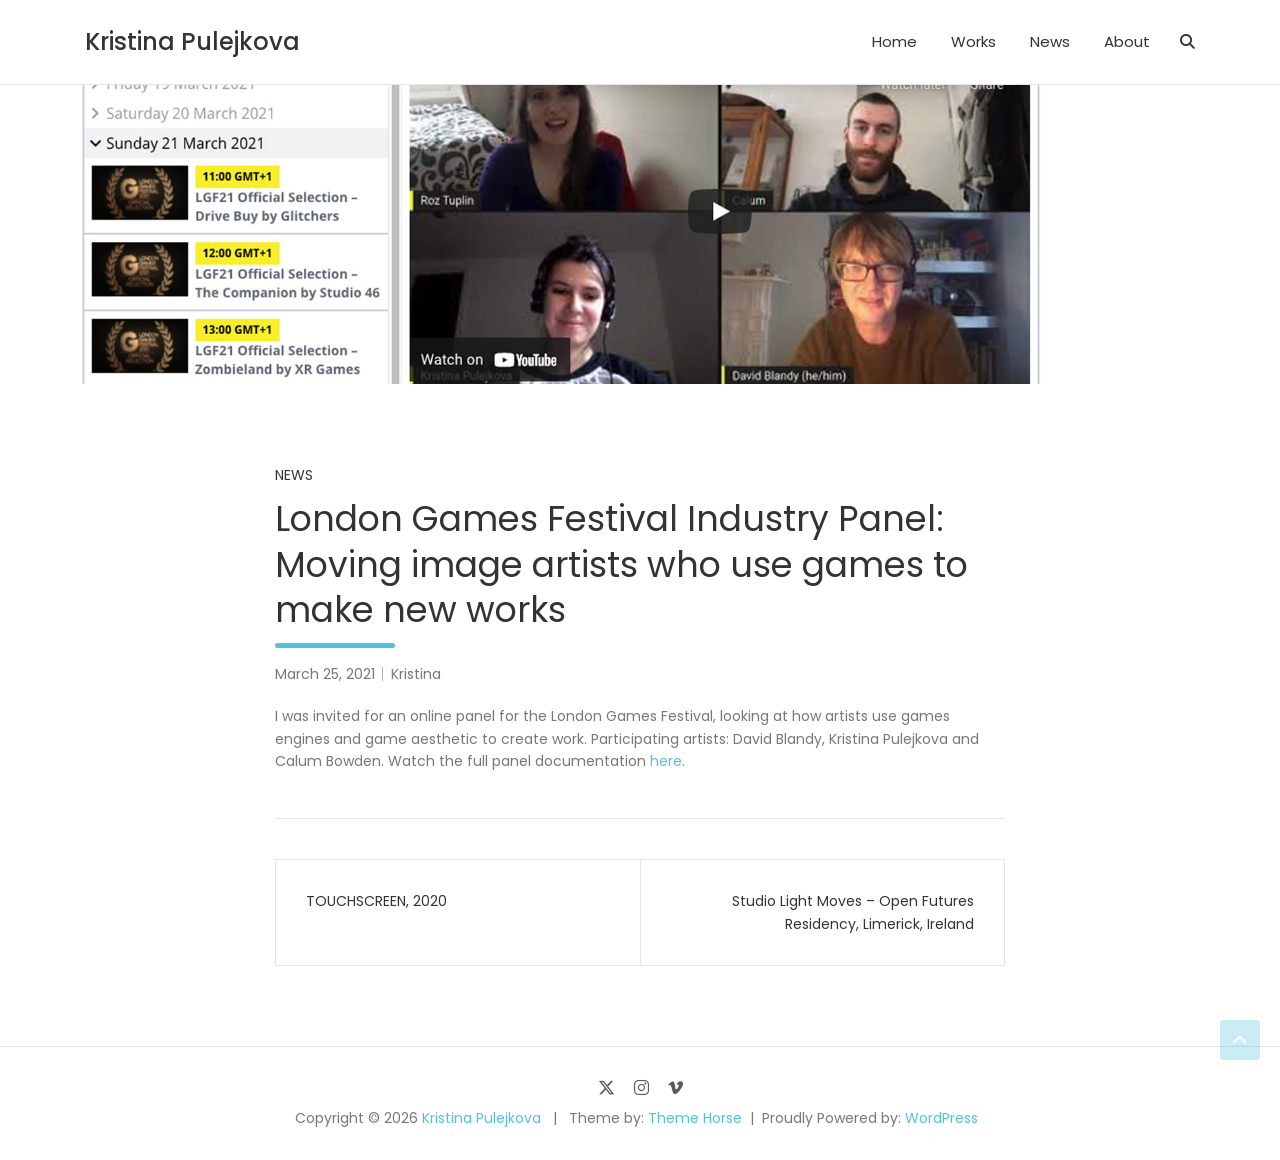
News (1050, 41)
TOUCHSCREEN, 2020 (376, 901)
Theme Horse (695, 1118)
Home (894, 41)
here (666, 761)
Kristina (416, 674)
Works (973, 41)
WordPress (941, 1118)
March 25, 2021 (325, 674)
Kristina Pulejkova (192, 41)
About (1127, 41)
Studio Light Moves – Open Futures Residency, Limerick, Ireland (853, 912)
